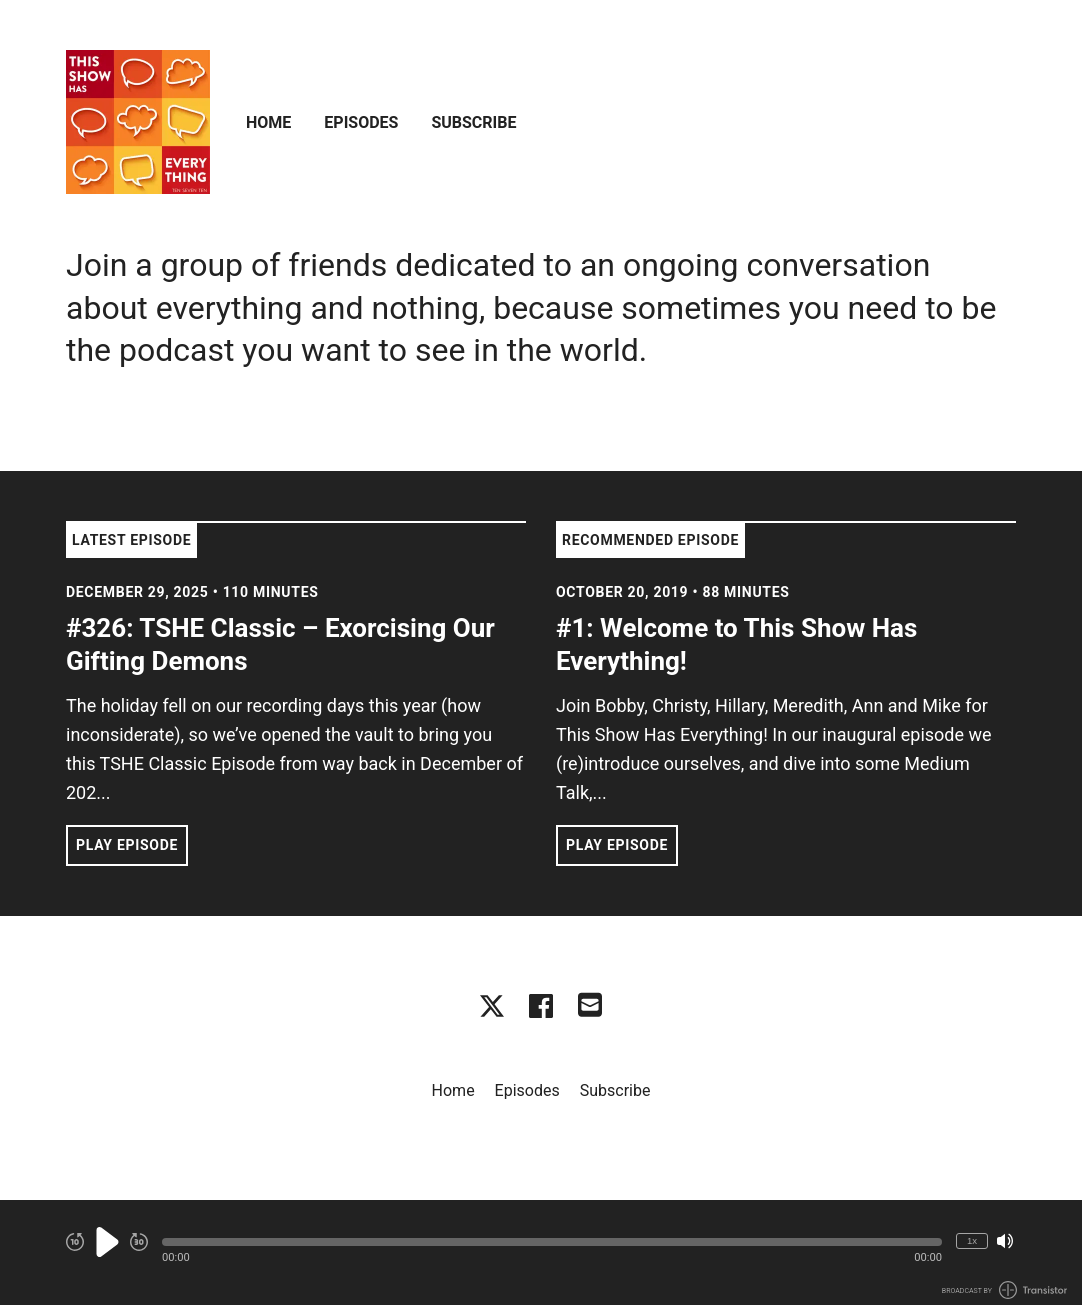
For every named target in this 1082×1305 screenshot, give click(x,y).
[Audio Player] (541, 1252)
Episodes (361, 122)
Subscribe (473, 122)
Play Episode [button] (127, 845)
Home (268, 122)
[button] (552, 1242)
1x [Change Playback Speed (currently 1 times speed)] (972, 1240)
